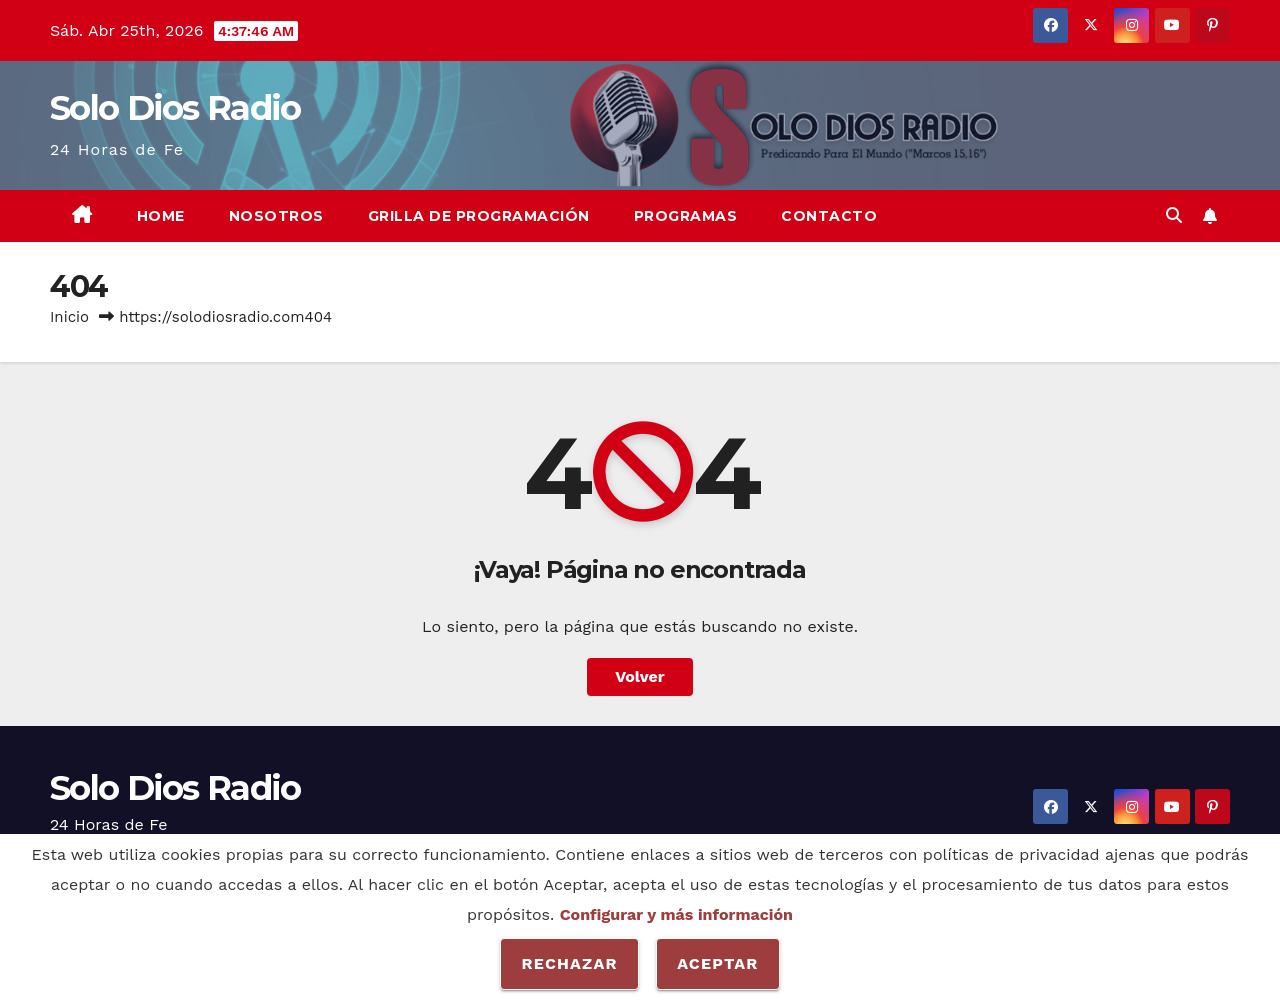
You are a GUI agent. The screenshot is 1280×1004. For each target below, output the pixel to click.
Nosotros (276, 216)
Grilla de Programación (479, 216)
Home (161, 216)
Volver (640, 676)
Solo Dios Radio (175, 108)
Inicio (69, 317)
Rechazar (569, 963)
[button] (1174, 215)
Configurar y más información (676, 914)
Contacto (829, 216)
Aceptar (717, 963)
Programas (686, 216)
